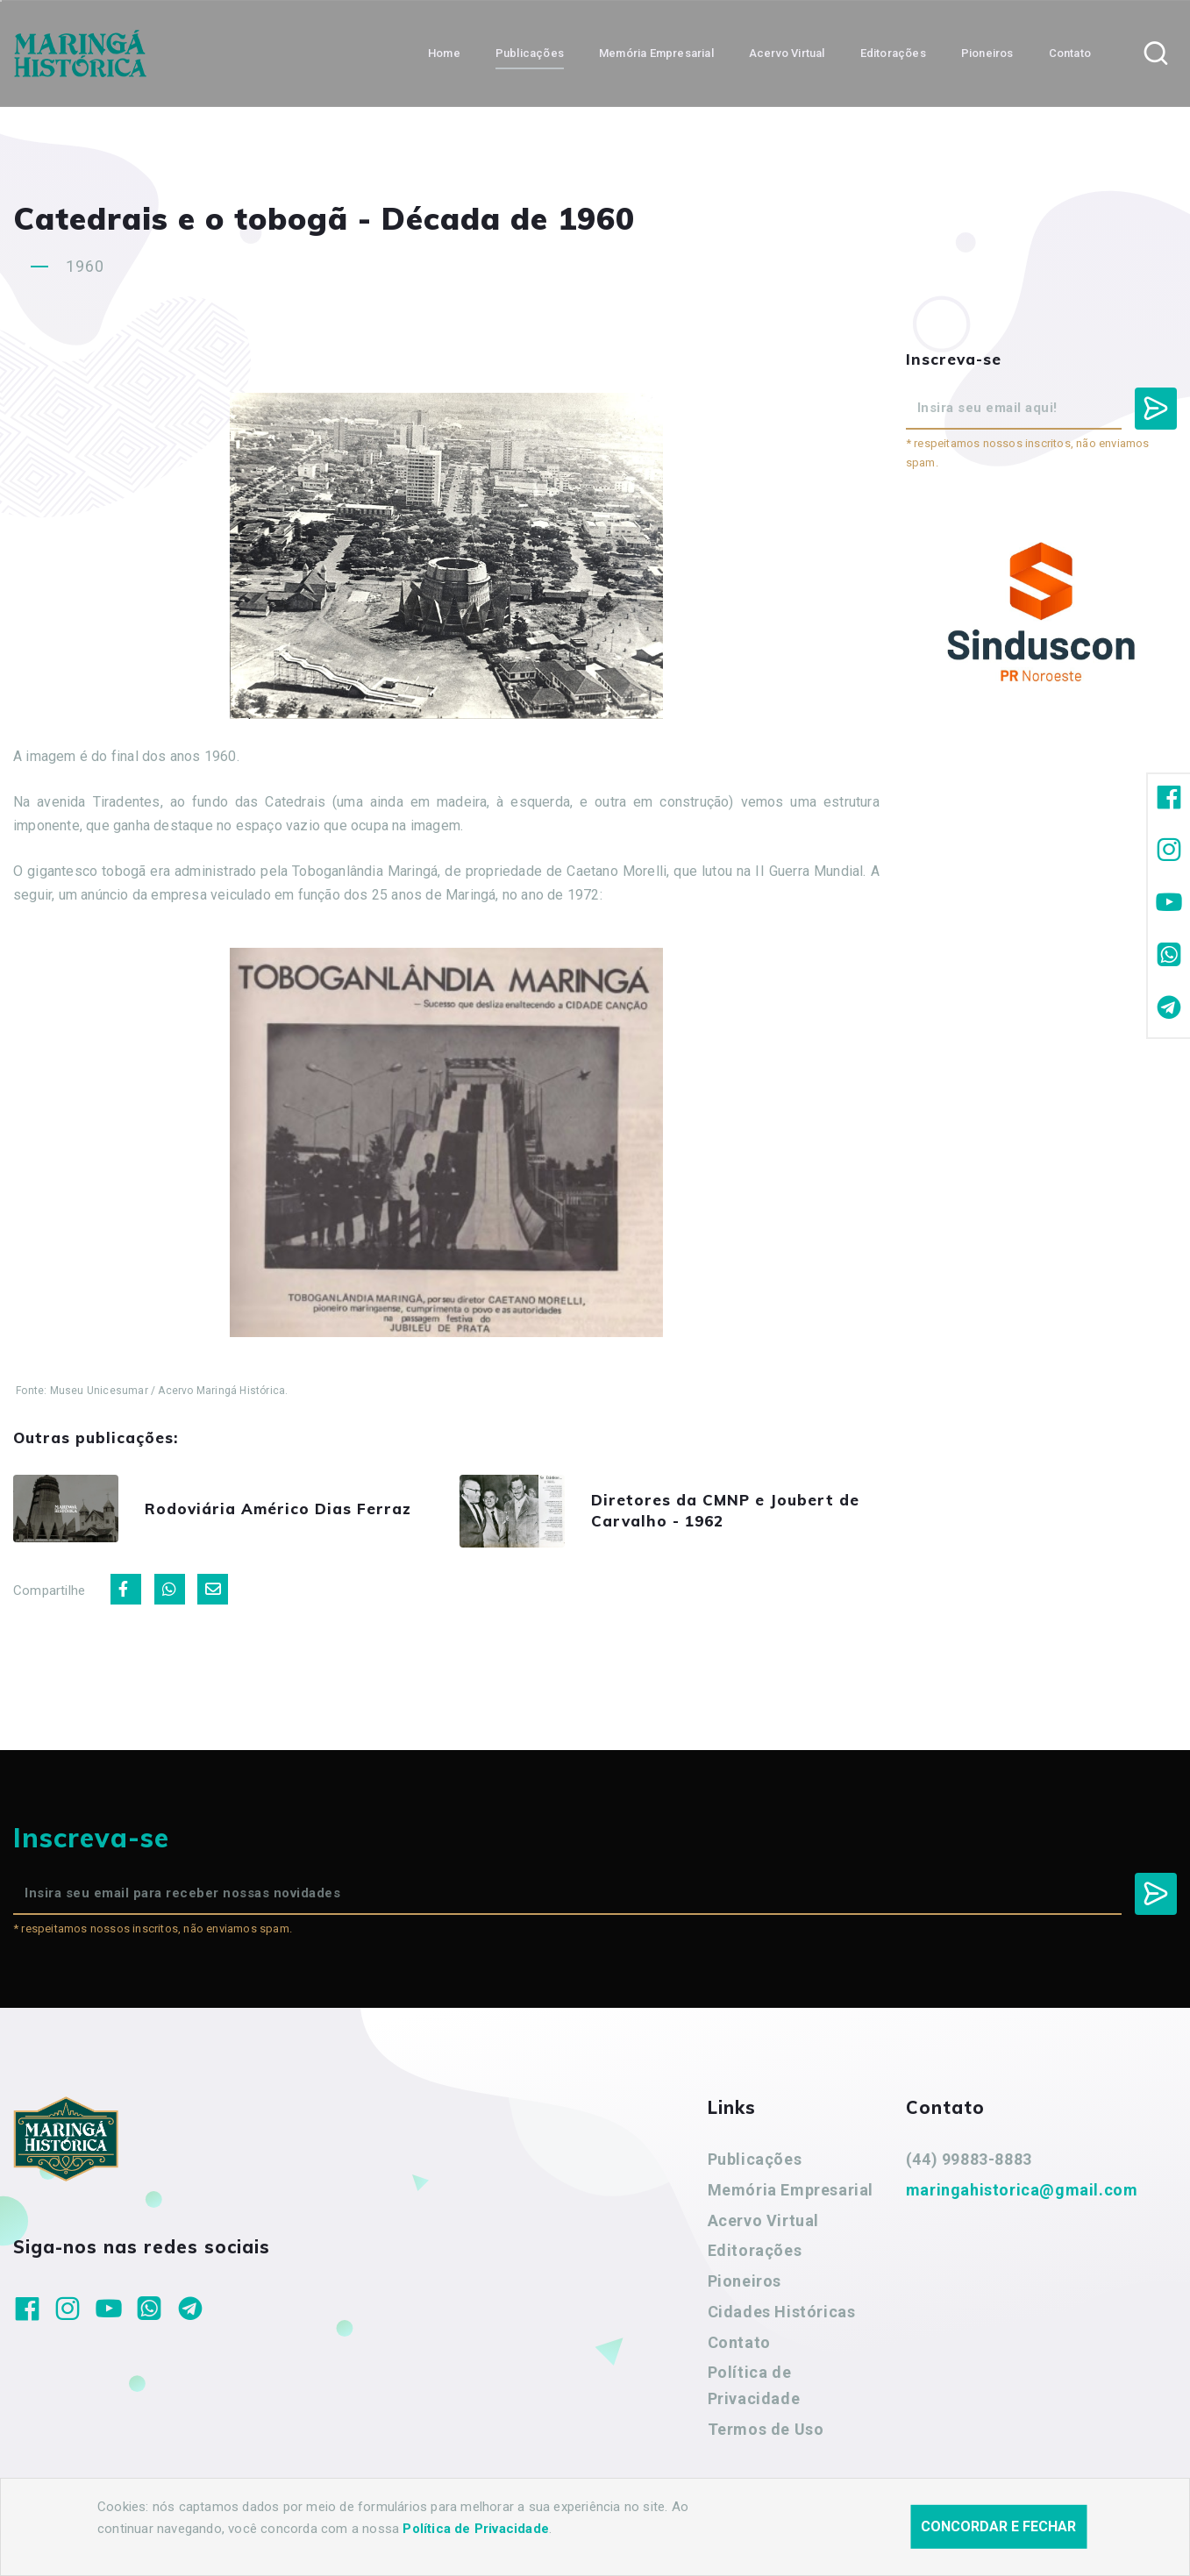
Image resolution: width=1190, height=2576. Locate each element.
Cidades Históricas (782, 2311)
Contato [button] (1070, 53)
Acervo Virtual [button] (787, 53)
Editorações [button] (893, 53)
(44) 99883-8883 (969, 2159)
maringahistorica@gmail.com (1022, 2190)
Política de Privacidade (754, 2385)
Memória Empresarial (790, 2190)
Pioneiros (744, 2281)
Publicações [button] (529, 53)
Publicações (755, 2159)
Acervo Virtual (763, 2220)
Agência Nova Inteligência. (543, 2539)
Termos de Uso (766, 2429)
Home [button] (444, 53)
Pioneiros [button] (987, 53)
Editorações (755, 2250)
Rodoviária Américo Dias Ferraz (278, 1508)
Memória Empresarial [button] (656, 53)
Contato (739, 2342)
